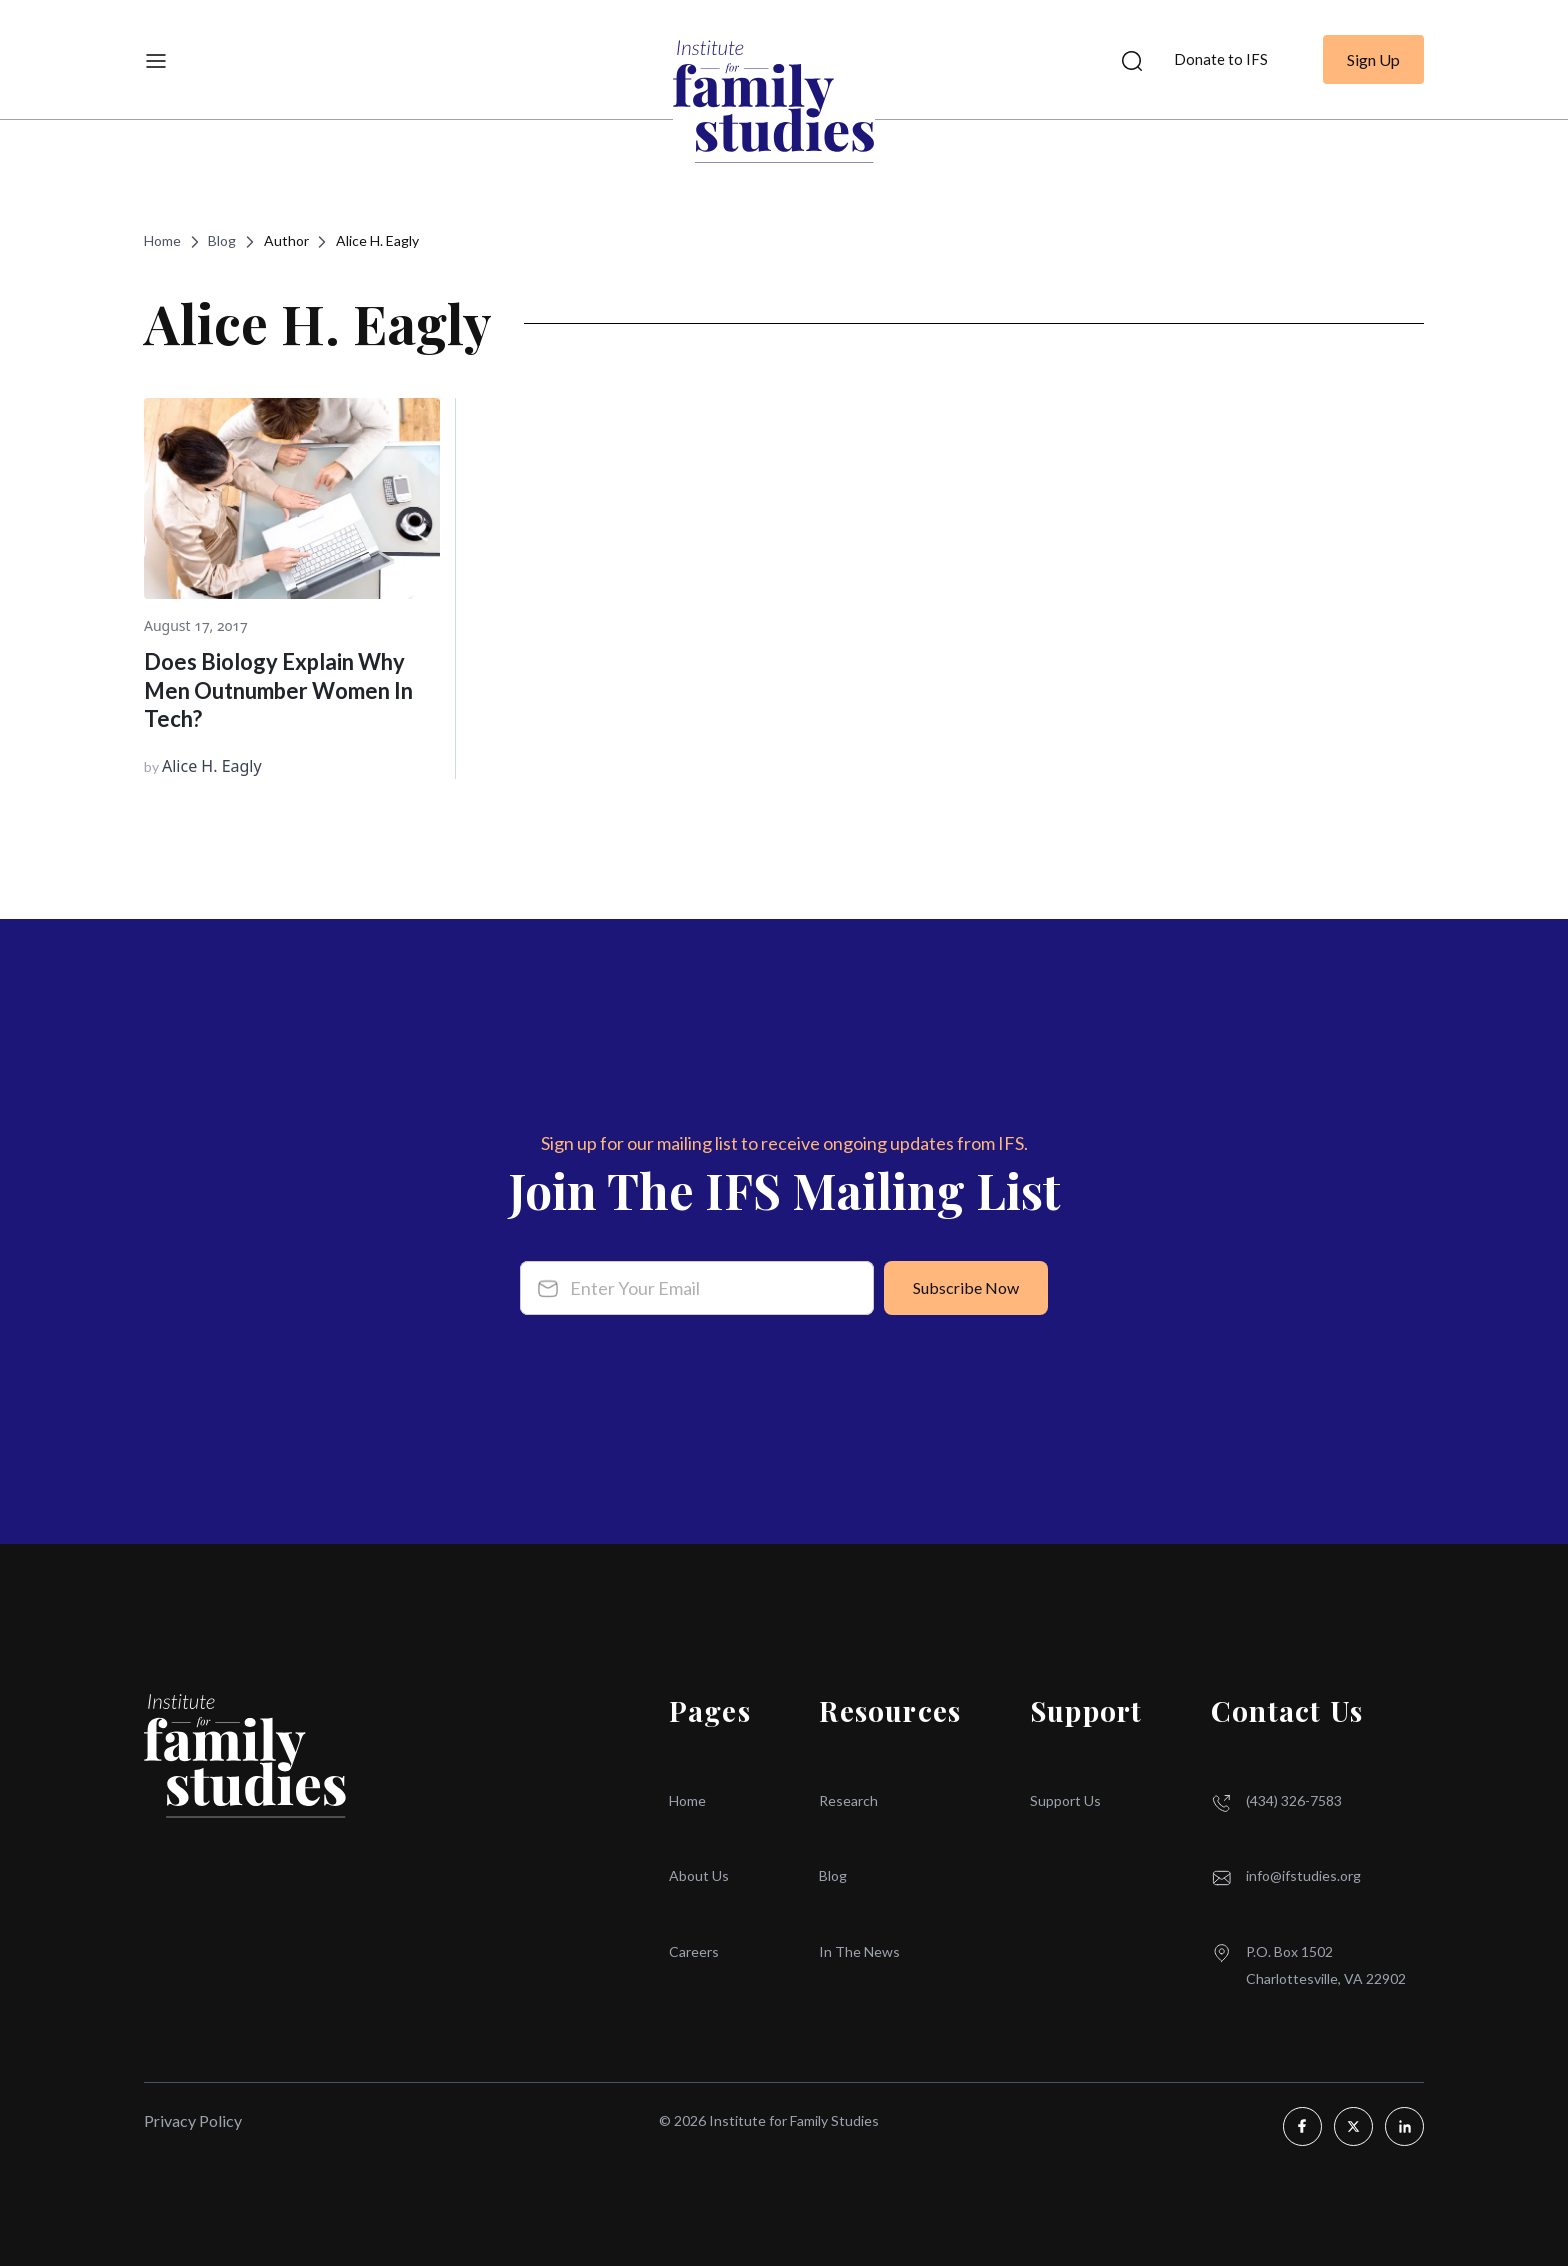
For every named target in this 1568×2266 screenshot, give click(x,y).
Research (848, 1800)
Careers (694, 1951)
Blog (222, 240)
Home (162, 240)
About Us (699, 1875)
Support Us (1065, 1800)
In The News (859, 1951)
